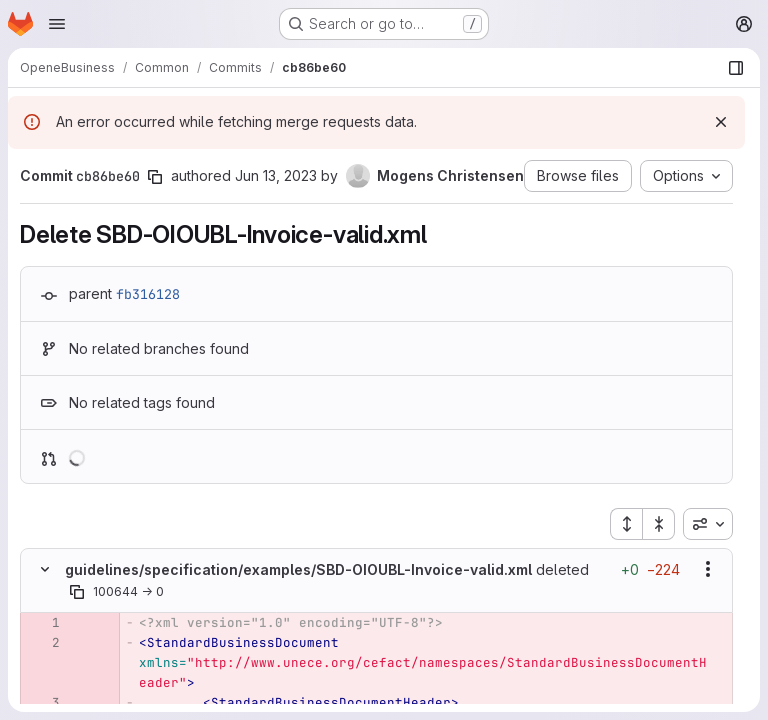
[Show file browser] (736, 68)
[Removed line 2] (43, 643)
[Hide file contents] (45, 569)
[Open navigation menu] (57, 24)
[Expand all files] (626, 524)
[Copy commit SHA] (155, 177)
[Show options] (708, 569)
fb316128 (148, 294)
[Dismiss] (721, 122)
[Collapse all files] (659, 524)
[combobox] (708, 524)
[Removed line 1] (43, 623)
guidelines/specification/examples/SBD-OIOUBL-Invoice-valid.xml (298, 569)
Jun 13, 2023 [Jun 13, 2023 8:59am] (276, 175)
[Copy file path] (77, 592)
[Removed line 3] (43, 703)
